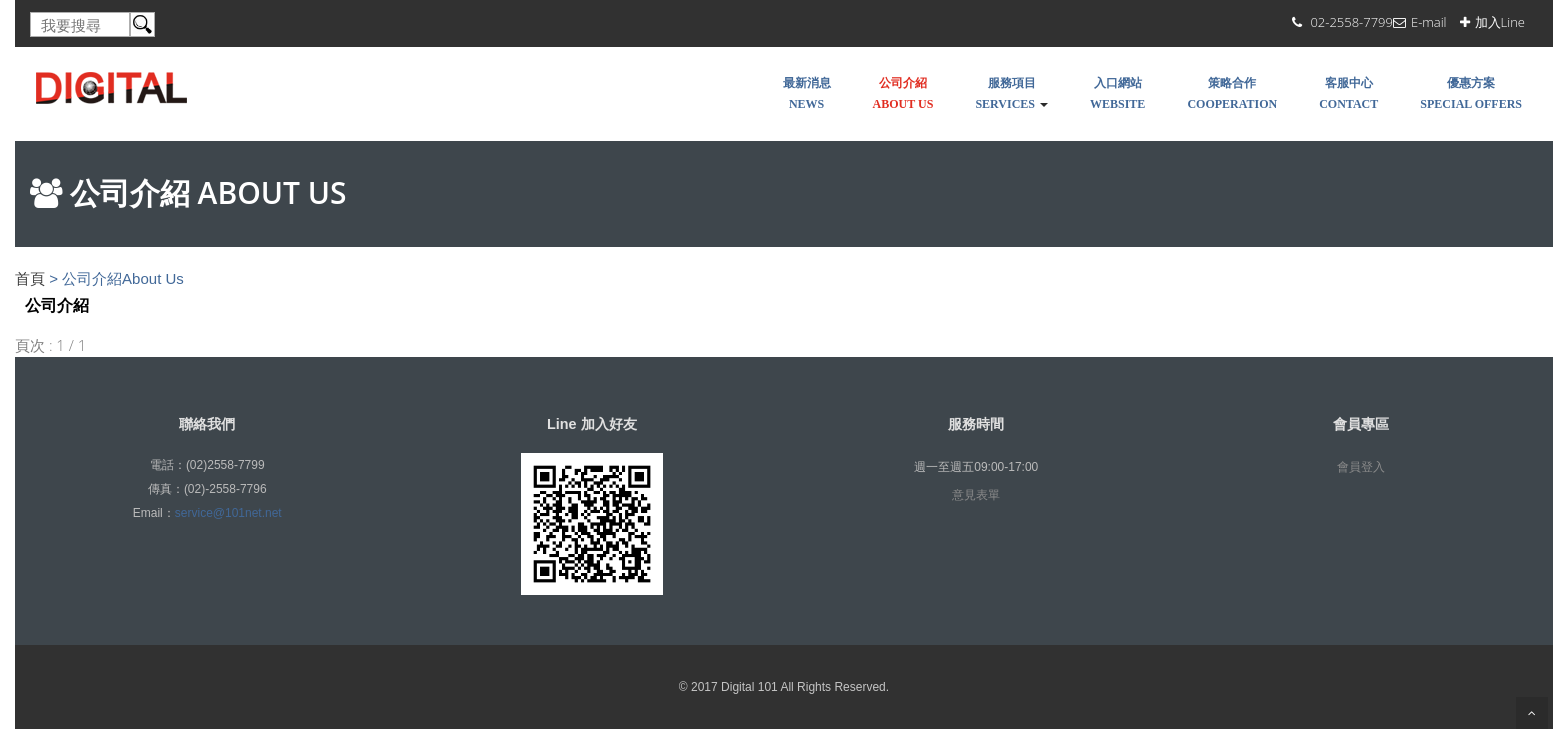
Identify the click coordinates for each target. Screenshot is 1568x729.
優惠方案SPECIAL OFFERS (1471, 93)
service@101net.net (228, 513)
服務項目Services (1011, 93)
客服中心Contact (1348, 93)
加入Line (1500, 22)
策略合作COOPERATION (1232, 93)
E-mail (1429, 22)
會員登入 (1361, 467)
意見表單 (976, 495)
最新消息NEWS (807, 93)
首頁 (30, 278)
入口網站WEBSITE (1117, 93)
